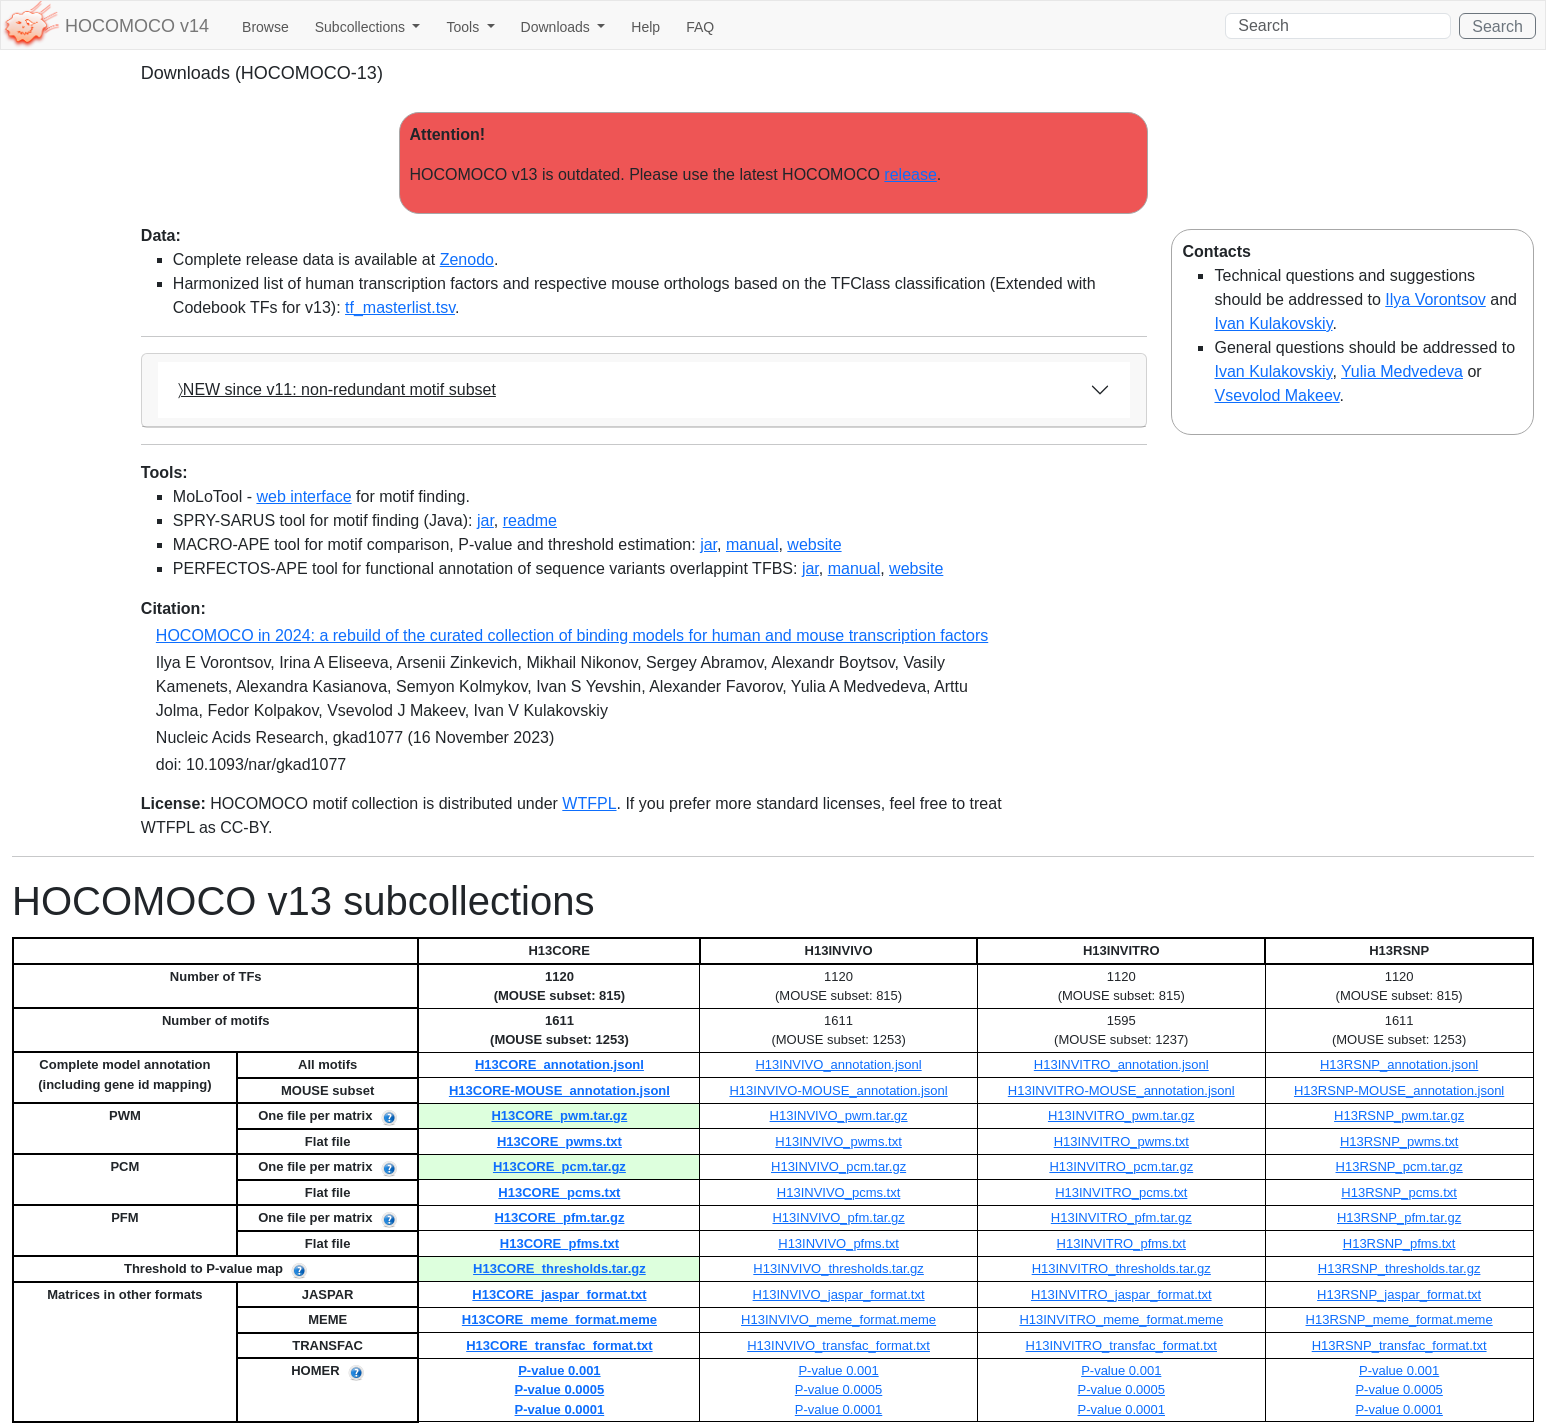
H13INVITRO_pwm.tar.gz (1121, 1115)
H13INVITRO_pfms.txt (1121, 1243)
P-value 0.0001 (560, 1409)
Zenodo (467, 259)
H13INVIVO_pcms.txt (839, 1192)
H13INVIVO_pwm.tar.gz (839, 1115)
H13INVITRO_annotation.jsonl (1121, 1064)
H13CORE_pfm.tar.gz (559, 1217)
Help (645, 27)
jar (485, 520)
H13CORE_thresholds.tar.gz (559, 1268)
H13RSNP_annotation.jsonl (1399, 1064)
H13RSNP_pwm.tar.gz (1399, 1115)
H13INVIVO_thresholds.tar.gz (838, 1268)
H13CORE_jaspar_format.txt (559, 1294)
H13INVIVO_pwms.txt (838, 1141)
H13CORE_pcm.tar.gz (559, 1166)
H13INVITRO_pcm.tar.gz (1121, 1166)
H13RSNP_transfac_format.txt (1399, 1345)
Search (1497, 26)
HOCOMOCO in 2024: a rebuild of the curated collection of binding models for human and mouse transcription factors (572, 635)
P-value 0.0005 (560, 1389)
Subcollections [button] (362, 27)
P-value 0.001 (559, 1370)
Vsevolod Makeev (1276, 395)
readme (530, 520)
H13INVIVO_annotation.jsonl (838, 1064)
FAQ (700, 27)
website (814, 544)
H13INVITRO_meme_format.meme (1121, 1319)
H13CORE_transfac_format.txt (559, 1345)
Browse (265, 27)
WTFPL (589, 803)
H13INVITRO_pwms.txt (1121, 1141)
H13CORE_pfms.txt (559, 1243)
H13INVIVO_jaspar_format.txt (839, 1294)
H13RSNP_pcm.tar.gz (1399, 1166)
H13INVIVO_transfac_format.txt (838, 1345)
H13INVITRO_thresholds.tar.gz (1121, 1268)
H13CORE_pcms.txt (559, 1192)
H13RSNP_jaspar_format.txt (1399, 1294)
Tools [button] (464, 27)
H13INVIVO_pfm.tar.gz (838, 1217)
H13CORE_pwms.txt (559, 1141)
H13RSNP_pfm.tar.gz (1399, 1217)
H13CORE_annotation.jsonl (559, 1064)
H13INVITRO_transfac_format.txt (1121, 1345)
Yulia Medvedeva (1402, 371)
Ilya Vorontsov (1435, 299)
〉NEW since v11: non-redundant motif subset (337, 389)
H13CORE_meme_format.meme (559, 1319)
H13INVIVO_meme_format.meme (838, 1319)
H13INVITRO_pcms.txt (1121, 1192)
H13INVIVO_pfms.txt (838, 1243)
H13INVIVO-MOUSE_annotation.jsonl (838, 1090)
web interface (303, 496)
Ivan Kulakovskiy (1273, 323)
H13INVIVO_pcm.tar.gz (838, 1166)
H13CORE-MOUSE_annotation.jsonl (559, 1090)
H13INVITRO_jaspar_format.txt (1121, 1294)
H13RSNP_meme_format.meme (1399, 1319)
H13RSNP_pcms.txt (1399, 1192)
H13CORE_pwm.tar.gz (559, 1115)
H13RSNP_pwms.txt (1399, 1141)
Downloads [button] (557, 27)
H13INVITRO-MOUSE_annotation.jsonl (1121, 1090)
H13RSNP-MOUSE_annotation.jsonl (1399, 1090)
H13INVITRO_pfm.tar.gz (1121, 1217)
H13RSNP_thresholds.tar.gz (1399, 1268)
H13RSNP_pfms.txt (1399, 1243)
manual (752, 544)
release (910, 174)
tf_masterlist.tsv (400, 307)
